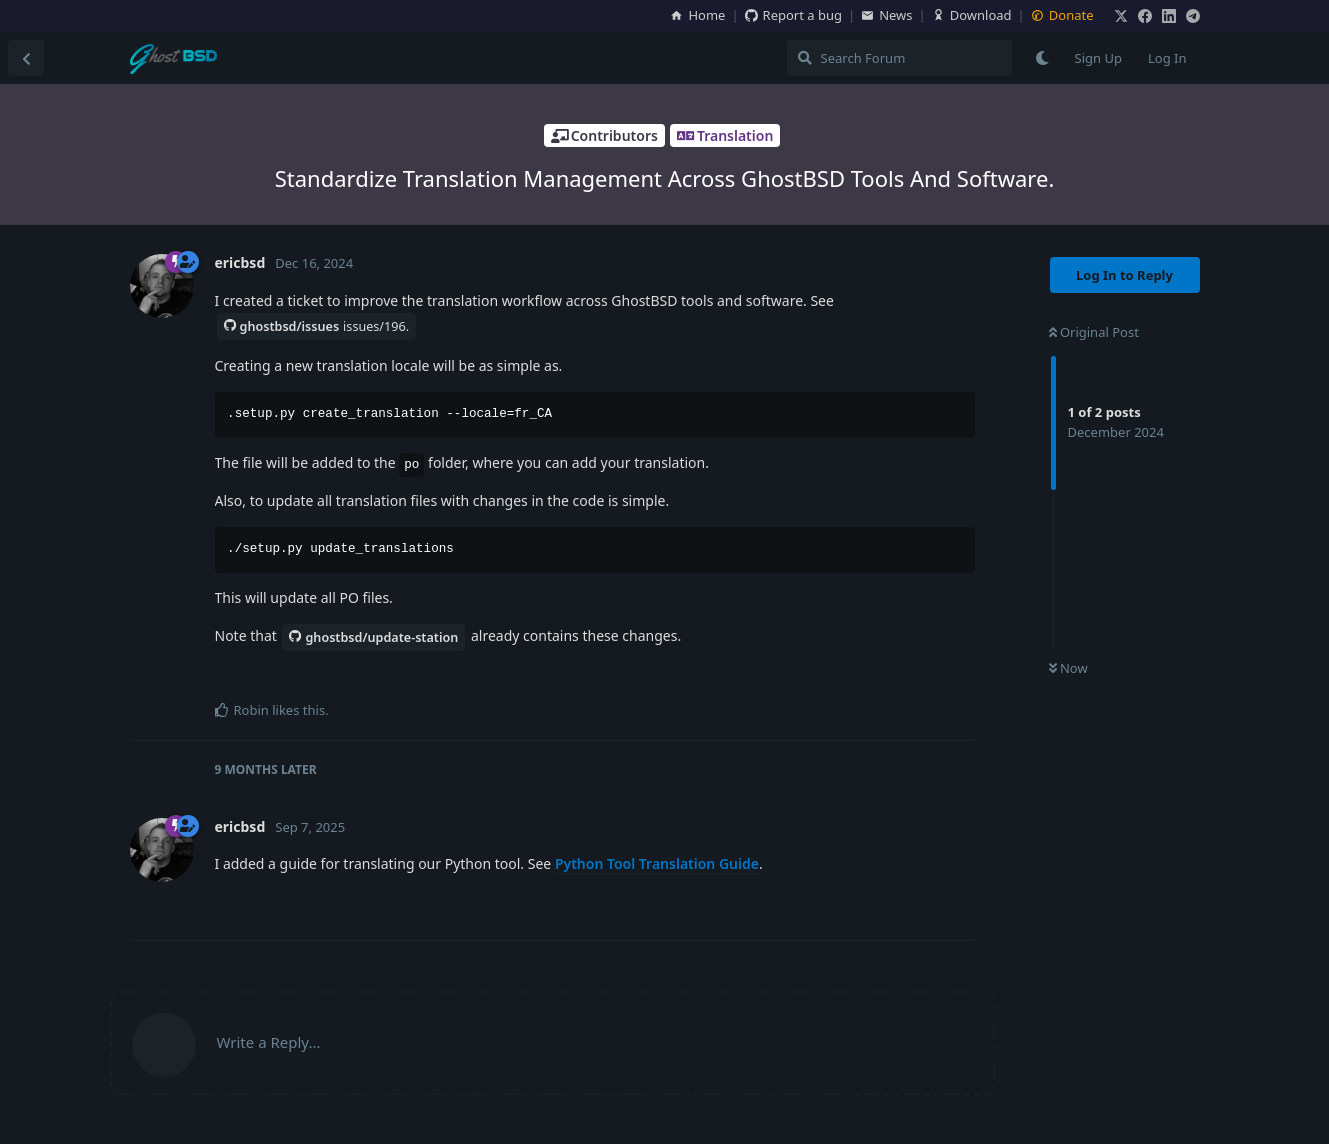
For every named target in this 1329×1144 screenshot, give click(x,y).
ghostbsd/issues (317, 326)
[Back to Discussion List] (26, 58)
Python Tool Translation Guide (657, 863)
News (886, 15)
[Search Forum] (899, 58)
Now (1068, 668)
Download (972, 15)
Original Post (1094, 332)
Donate (1062, 15)
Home (697, 15)
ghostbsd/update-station (373, 637)
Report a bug (793, 15)
